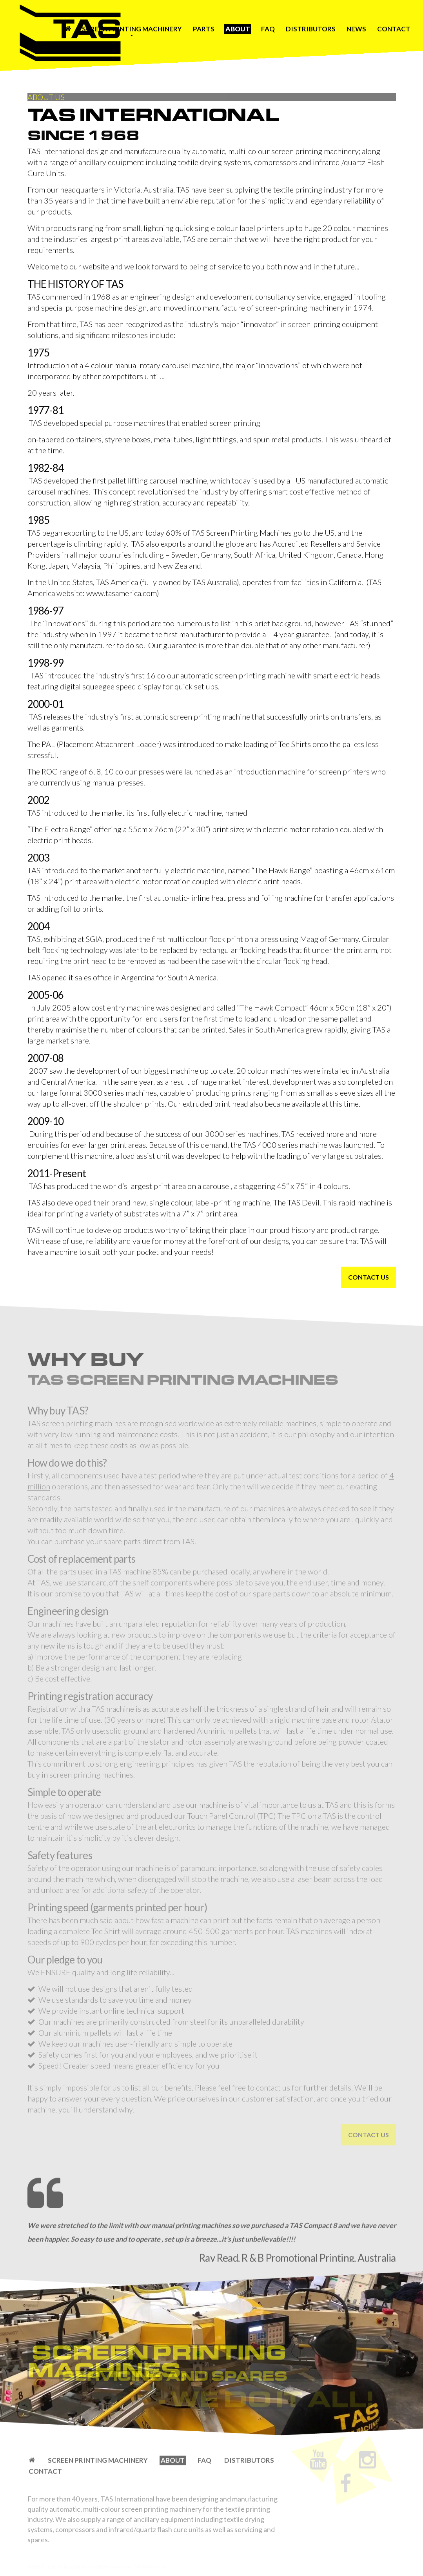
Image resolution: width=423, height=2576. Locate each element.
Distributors (311, 29)
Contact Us (368, 1277)
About (237, 29)
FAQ (268, 29)
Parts (203, 29)
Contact (393, 29)
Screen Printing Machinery (132, 29)
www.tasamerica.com (121, 593)
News (356, 29)
